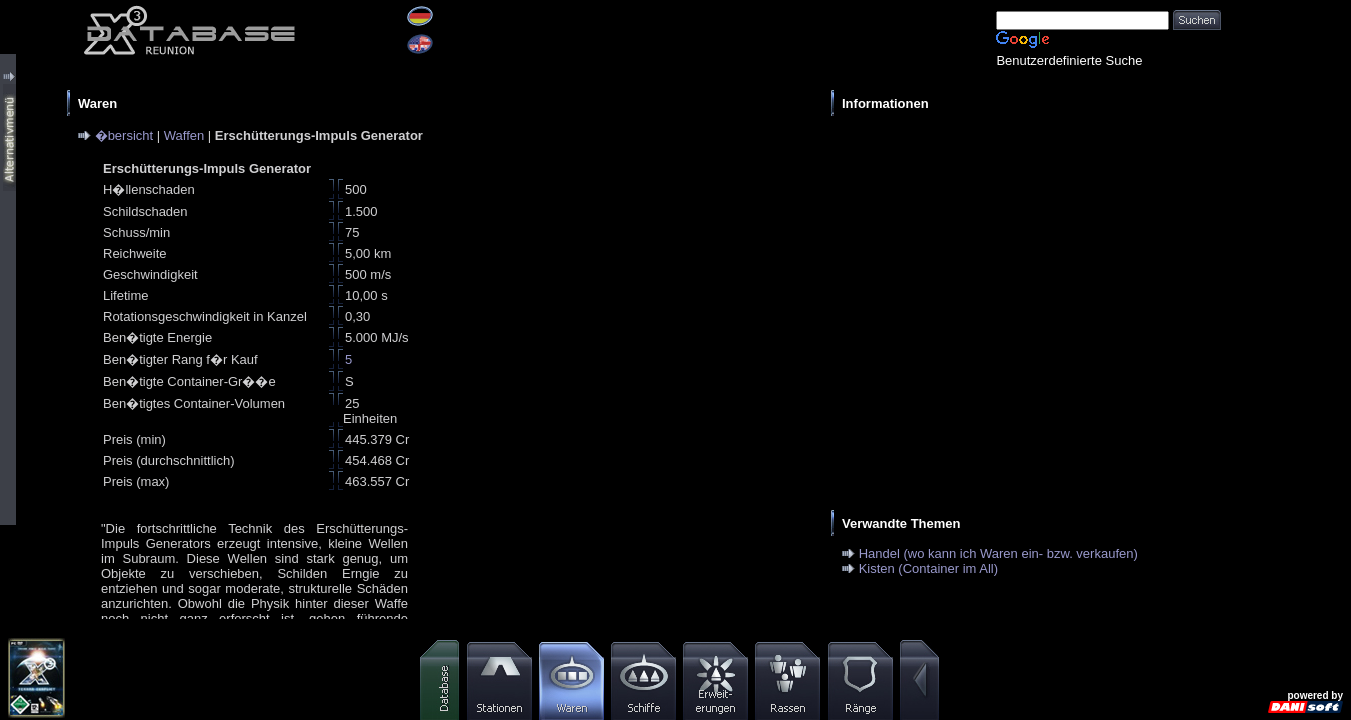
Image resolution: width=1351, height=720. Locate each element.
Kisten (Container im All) (928, 568)
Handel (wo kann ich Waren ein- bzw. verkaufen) (998, 553)
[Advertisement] (1021, 266)
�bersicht (124, 135)
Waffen (184, 135)
